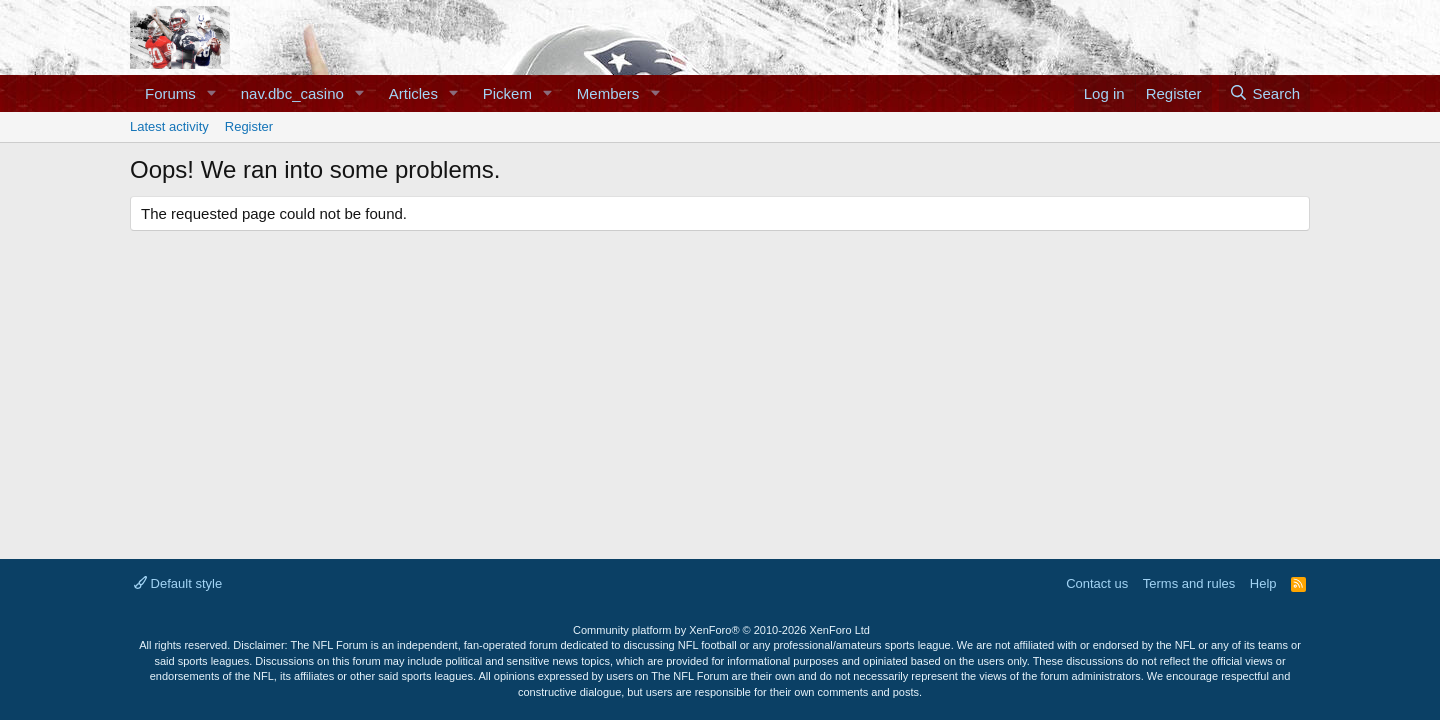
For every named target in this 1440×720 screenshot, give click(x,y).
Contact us (1097, 583)
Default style (178, 583)
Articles (413, 93)
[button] (212, 93)
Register (249, 126)
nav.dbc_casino (292, 93)
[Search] (1264, 93)
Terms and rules (1189, 583)
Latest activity (169, 126)
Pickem (507, 93)
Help (1263, 583)
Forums (170, 93)
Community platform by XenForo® (721, 630)
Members (608, 93)
